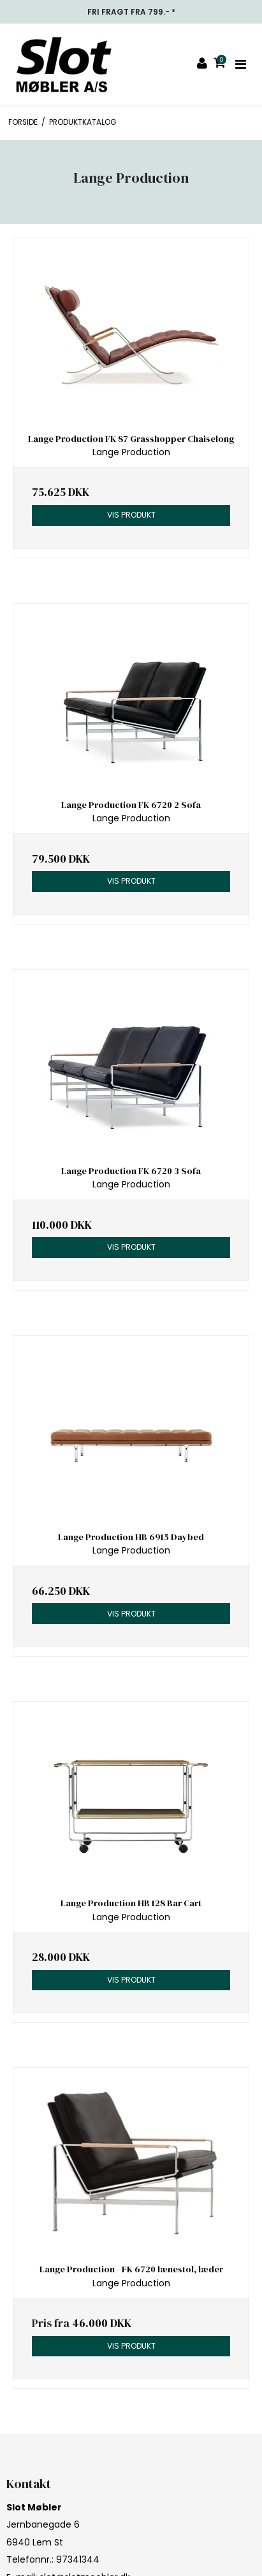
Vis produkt (131, 514)
